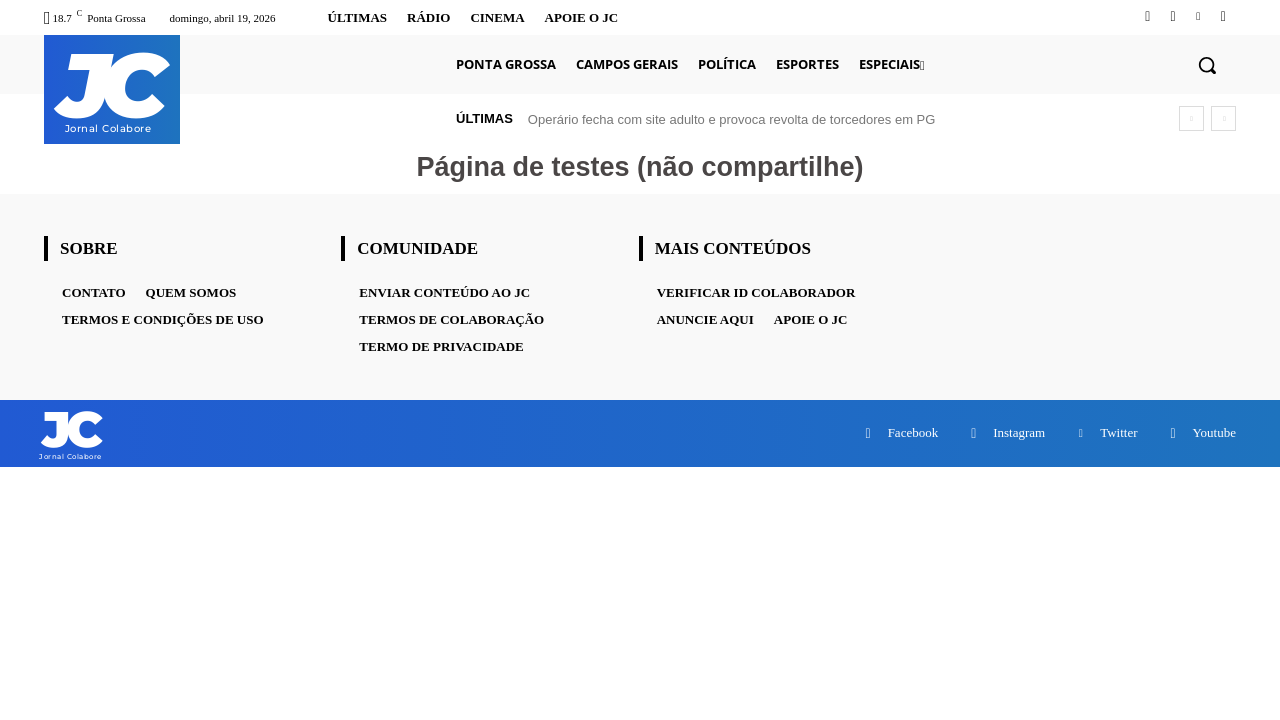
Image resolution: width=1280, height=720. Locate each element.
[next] (1223, 118)
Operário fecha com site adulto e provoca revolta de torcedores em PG (732, 119)
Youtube (1214, 433)
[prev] (1191, 118)
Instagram (1019, 433)
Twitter (1118, 433)
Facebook (913, 433)
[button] (1207, 65)
